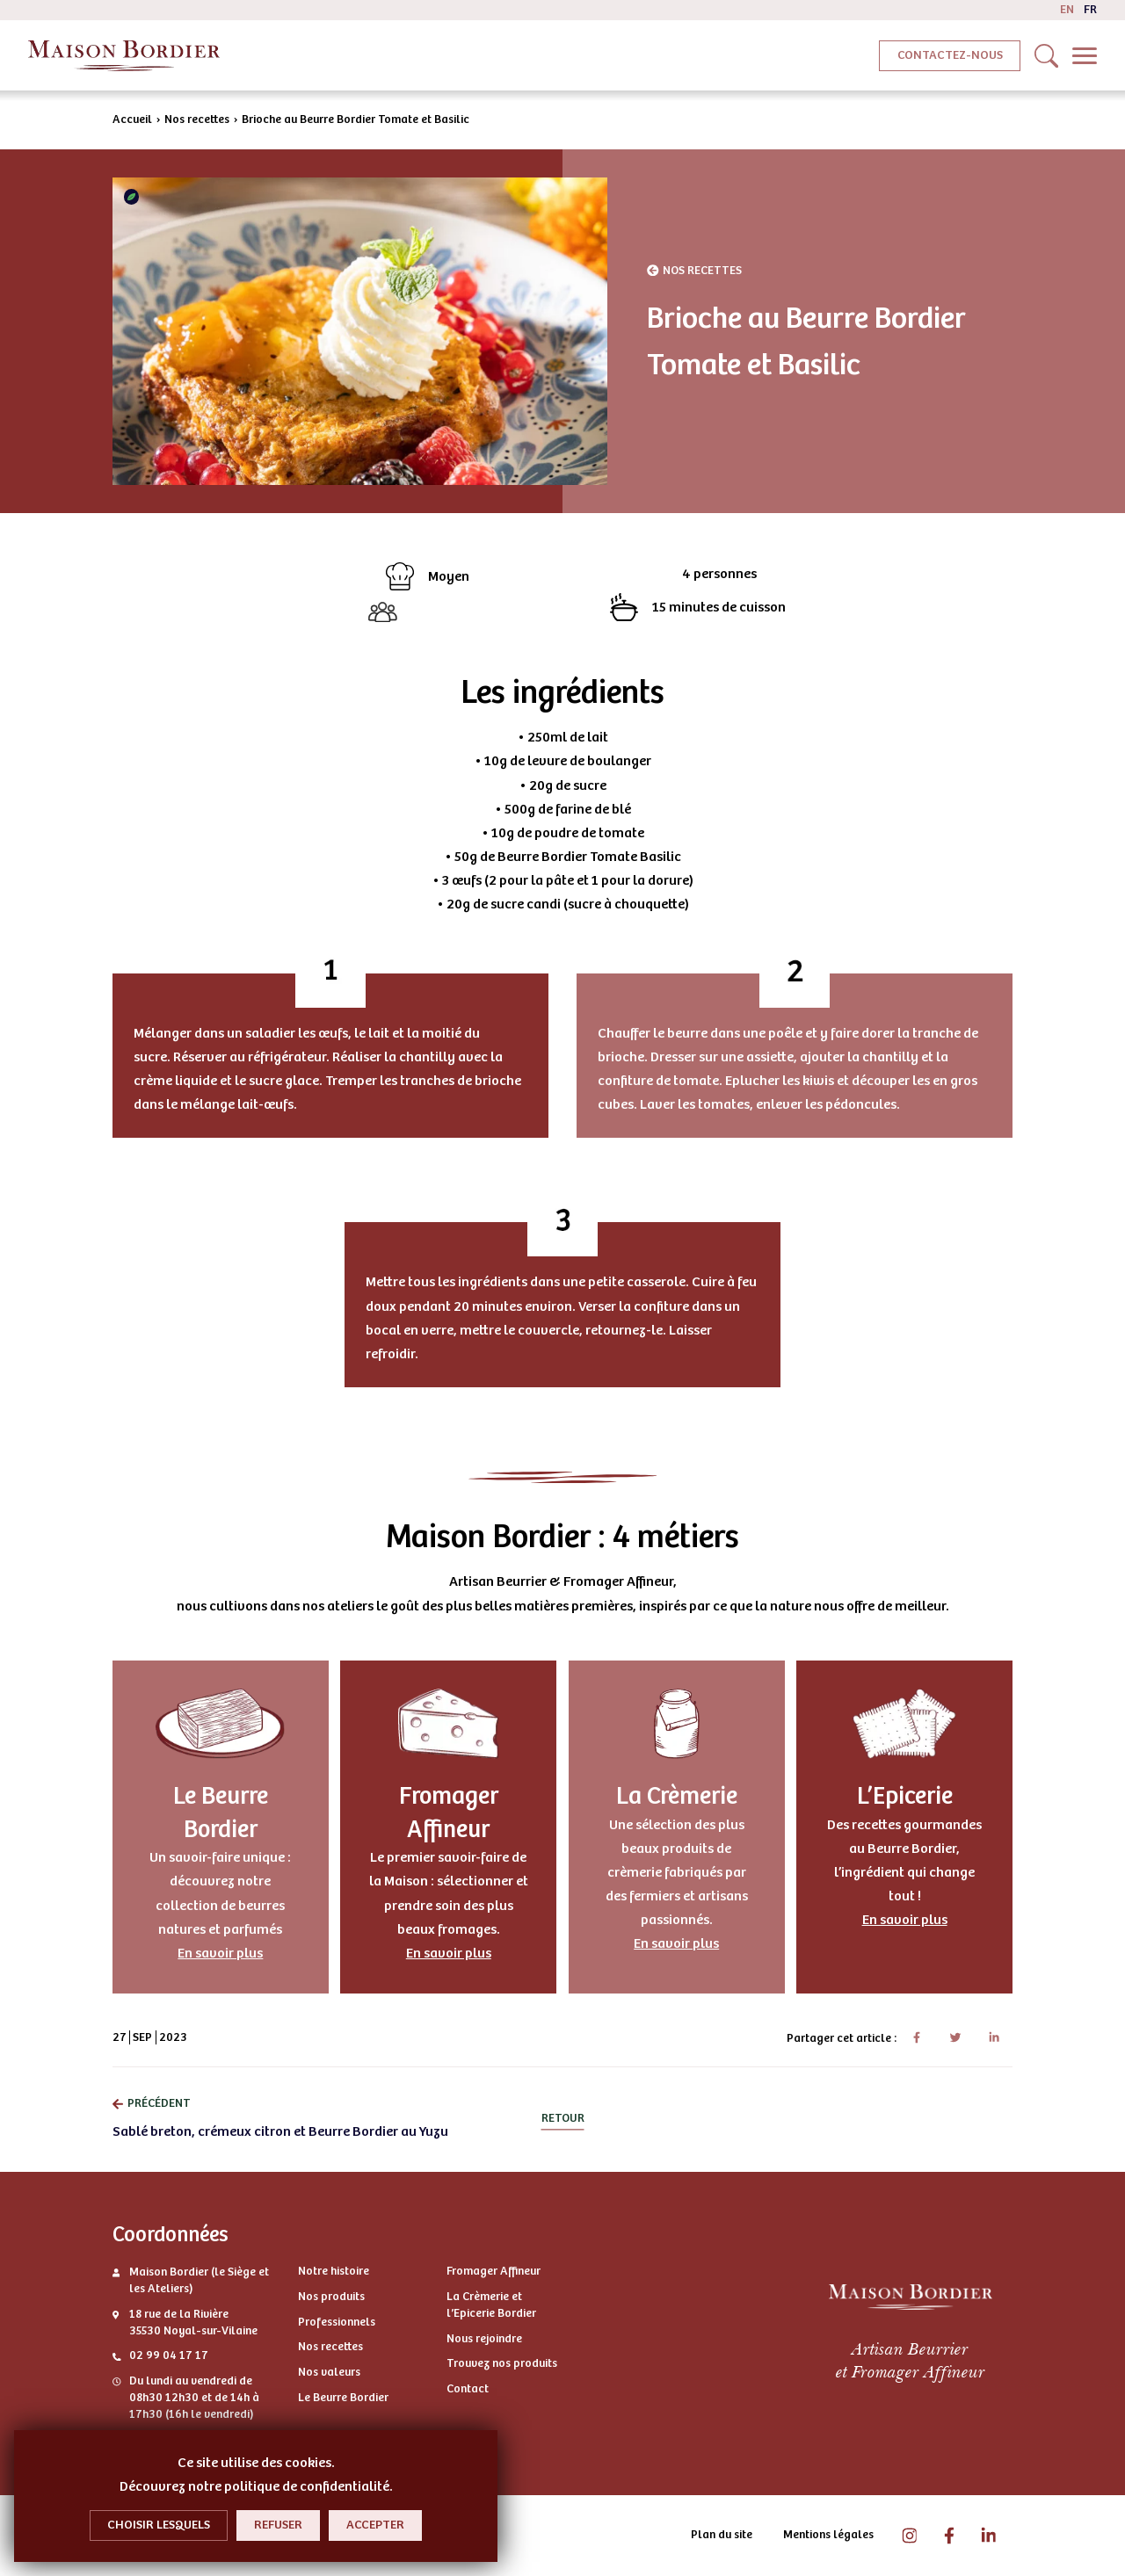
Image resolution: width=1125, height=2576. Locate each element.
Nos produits (331, 2297)
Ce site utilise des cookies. (256, 2462)
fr (1090, 10)
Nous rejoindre (484, 2339)
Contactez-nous (950, 54)
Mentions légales (828, 2535)
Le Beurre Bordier (343, 2398)
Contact (467, 2389)
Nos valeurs (329, 2372)
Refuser (278, 2524)
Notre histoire (333, 2271)
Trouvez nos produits (501, 2363)
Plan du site (721, 2535)
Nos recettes (196, 119)
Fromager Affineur (493, 2271)
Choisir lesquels (158, 2524)
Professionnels (336, 2322)
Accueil (132, 119)
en (1067, 10)
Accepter (375, 2524)
